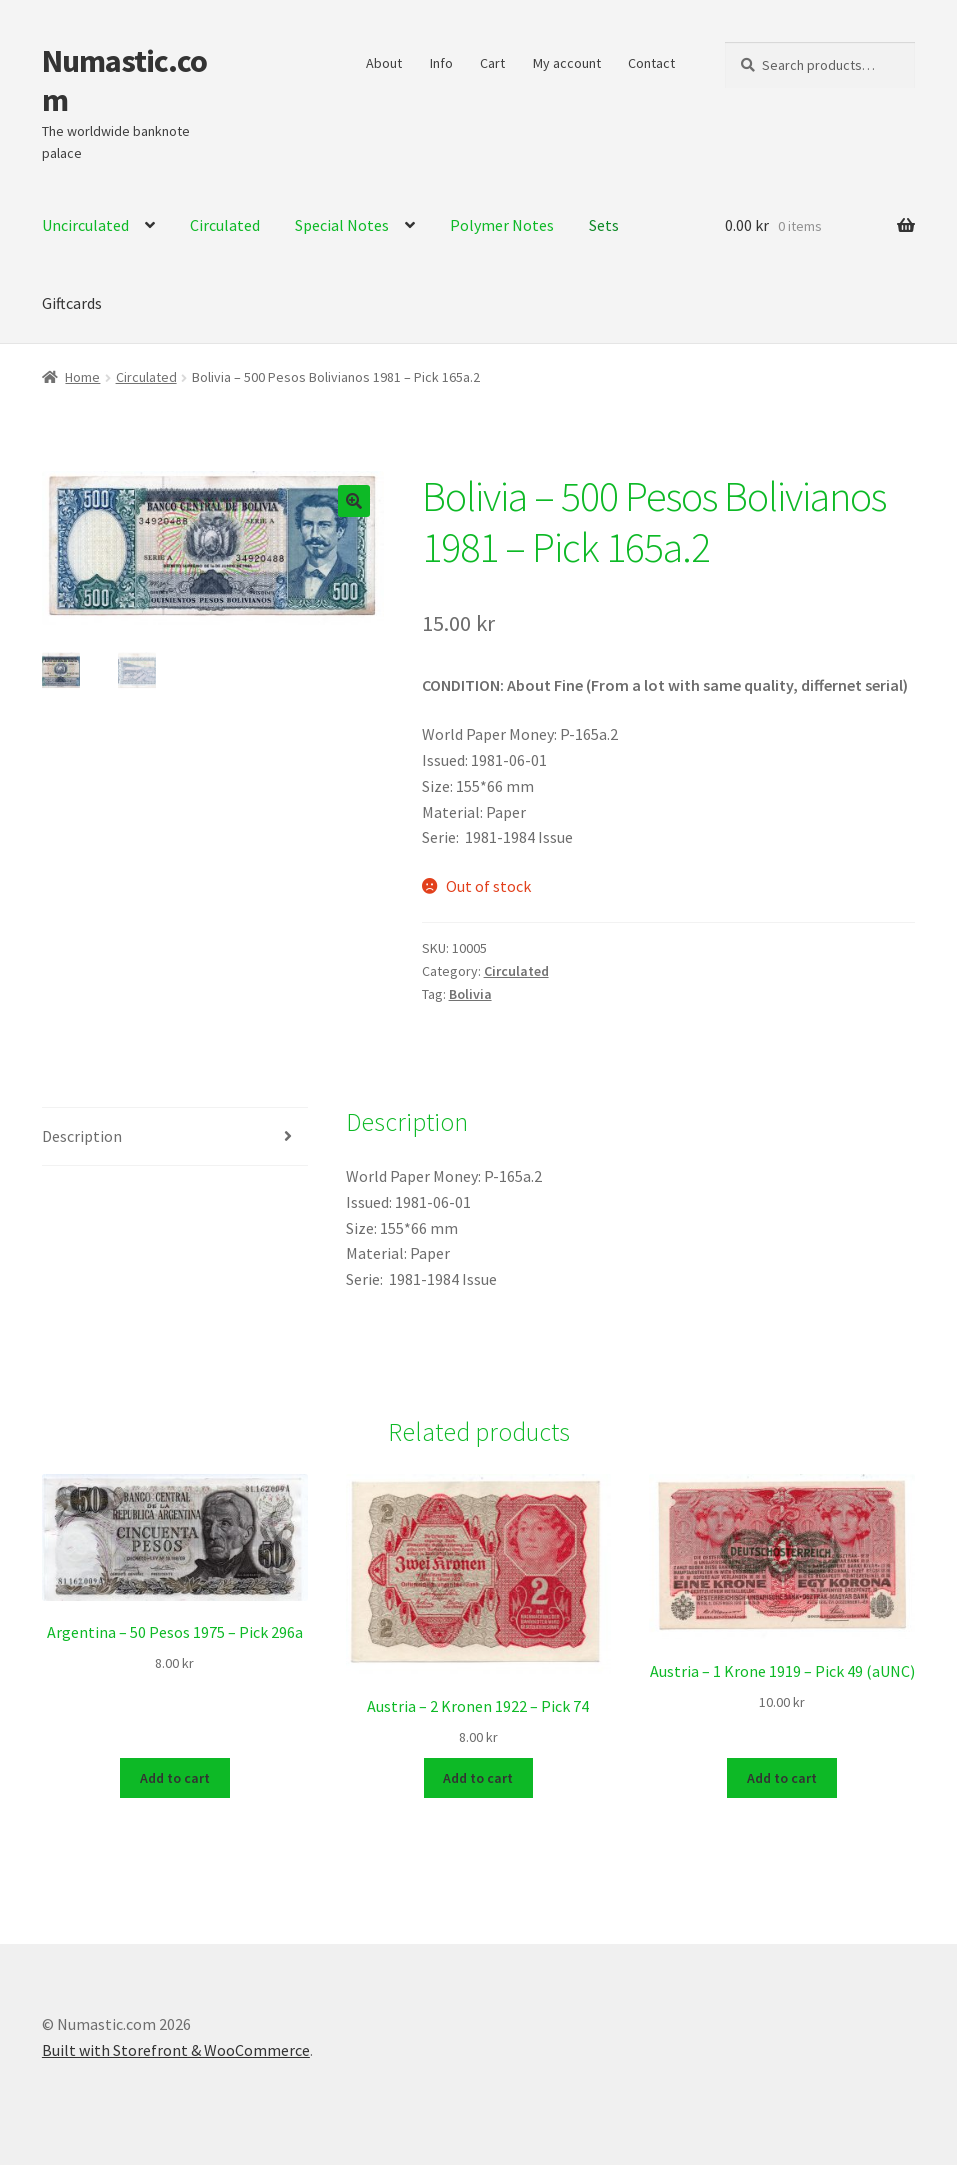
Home (82, 377)
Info (441, 63)
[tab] (175, 1137)
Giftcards (72, 303)
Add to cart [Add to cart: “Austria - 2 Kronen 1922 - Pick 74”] (478, 1778)
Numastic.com (124, 80)
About (384, 63)
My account (567, 63)
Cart (492, 63)
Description (82, 1136)
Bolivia (470, 994)
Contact (651, 63)
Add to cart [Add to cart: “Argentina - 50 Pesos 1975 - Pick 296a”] (175, 1778)
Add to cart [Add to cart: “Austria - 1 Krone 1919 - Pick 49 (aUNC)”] (782, 1778)
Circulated (146, 377)
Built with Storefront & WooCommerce (176, 2051)
